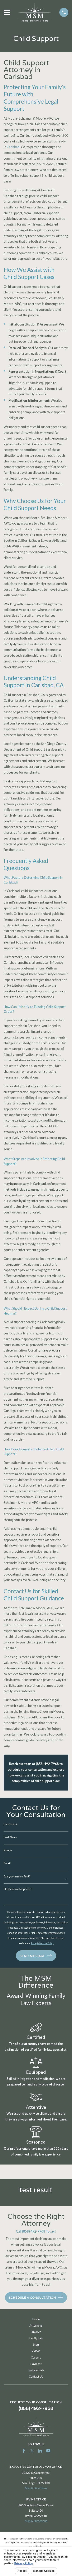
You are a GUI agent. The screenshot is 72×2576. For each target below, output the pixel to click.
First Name (11, 1824)
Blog (36, 2344)
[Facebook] (24, 2451)
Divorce (36, 2332)
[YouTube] (48, 2451)
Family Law (36, 2338)
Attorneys (35, 2325)
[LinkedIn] (40, 2451)
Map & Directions (36, 2488)
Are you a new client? (17, 1876)
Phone (8, 1850)
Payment (36, 2363)
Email (7, 1863)
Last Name (10, 1837)
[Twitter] (32, 2451)
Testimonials (36, 2370)
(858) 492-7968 (36, 2408)
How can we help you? (17, 1889)
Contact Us (17, 1590)
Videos (35, 2351)
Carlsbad (13, 147)
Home (36, 2319)
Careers (36, 2357)
